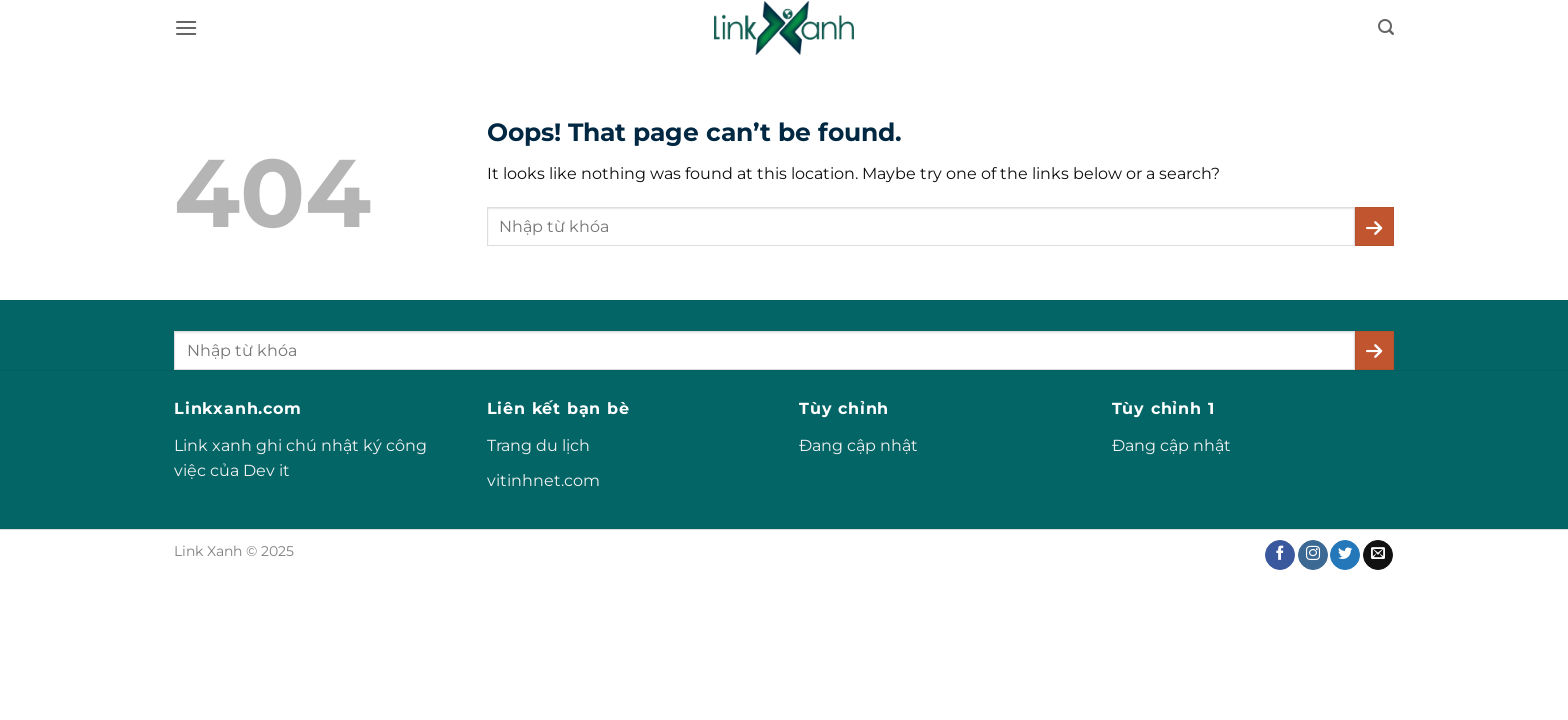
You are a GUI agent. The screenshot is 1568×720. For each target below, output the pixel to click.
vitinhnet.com (543, 480)
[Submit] (1374, 226)
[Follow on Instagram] (1313, 555)
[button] (186, 27)
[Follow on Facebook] (1280, 555)
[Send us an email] (1378, 555)
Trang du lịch (538, 445)
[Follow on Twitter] (1345, 555)
